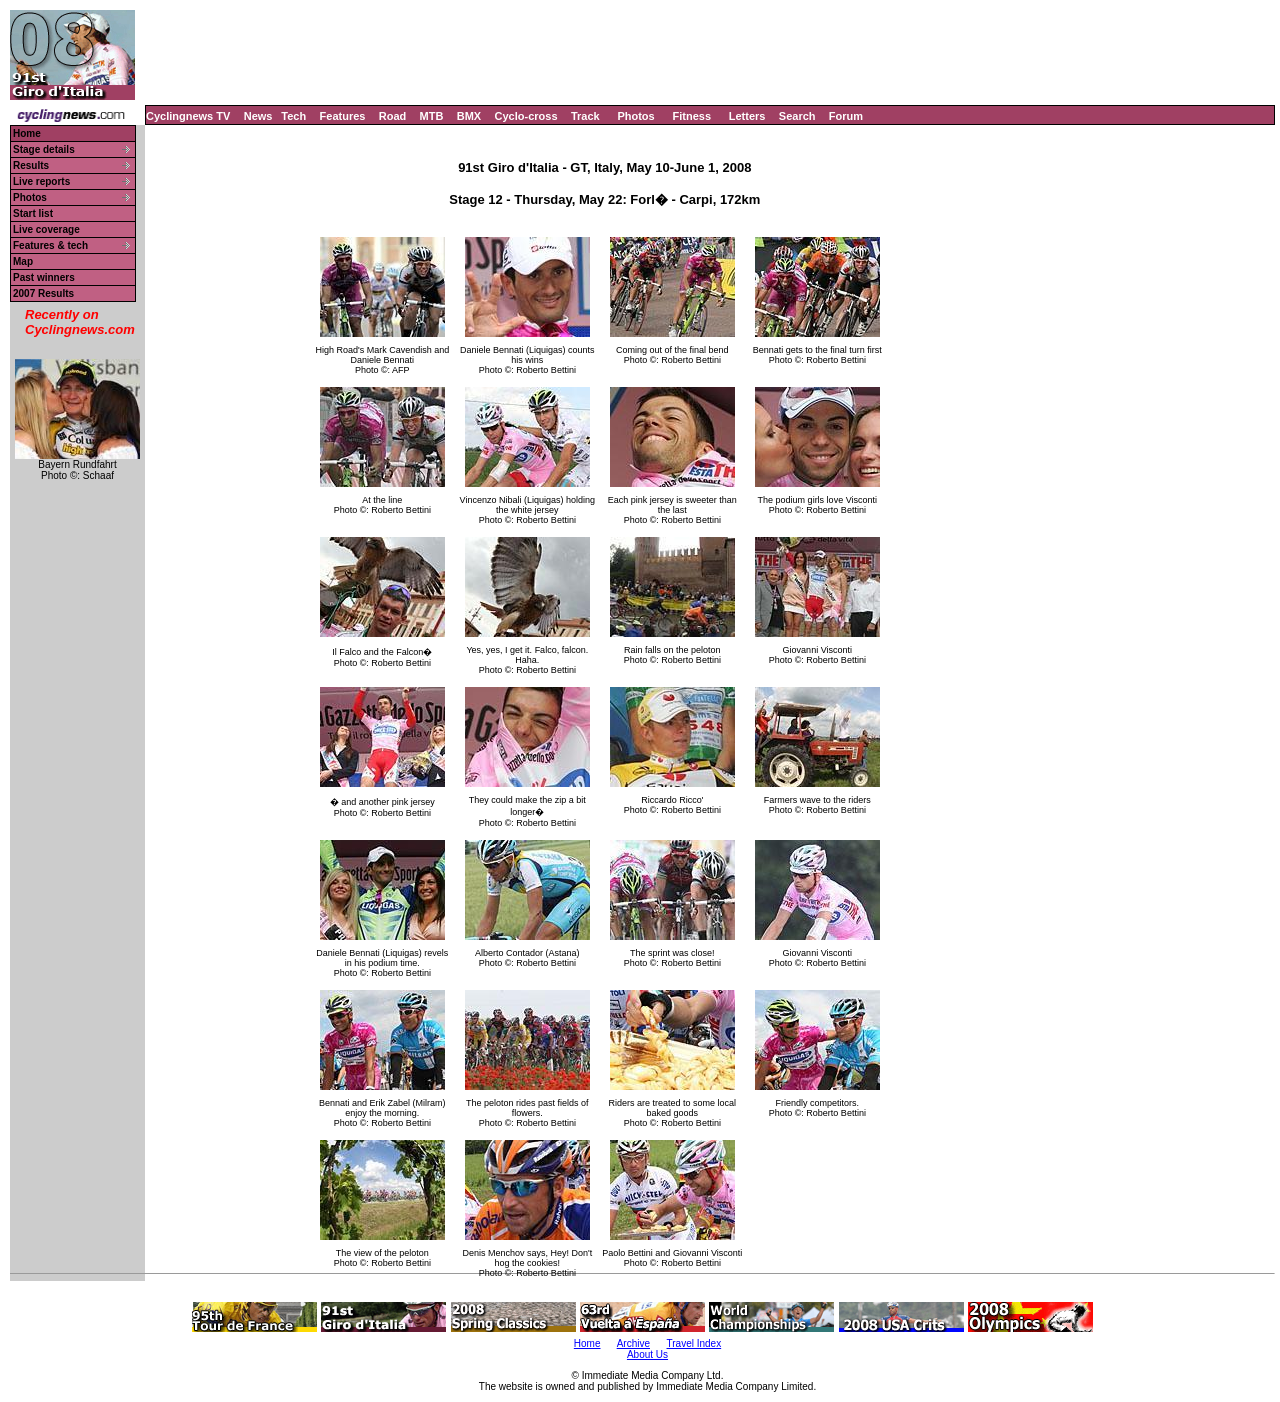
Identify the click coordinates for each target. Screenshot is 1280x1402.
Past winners (44, 277)
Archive (633, 1343)
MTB (432, 116)
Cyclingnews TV (188, 116)
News (258, 116)
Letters (747, 116)
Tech (293, 116)
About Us (647, 1354)
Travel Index (694, 1343)
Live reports (41, 181)
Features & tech (50, 245)
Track (585, 116)
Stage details (44, 149)
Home (27, 133)
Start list (33, 213)
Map (23, 261)
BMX (469, 116)
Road (393, 116)
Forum (846, 116)
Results (31, 165)
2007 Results (43, 293)
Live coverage (46, 229)
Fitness (691, 116)
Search (797, 116)
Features (343, 116)
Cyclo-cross (526, 116)
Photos (635, 116)
